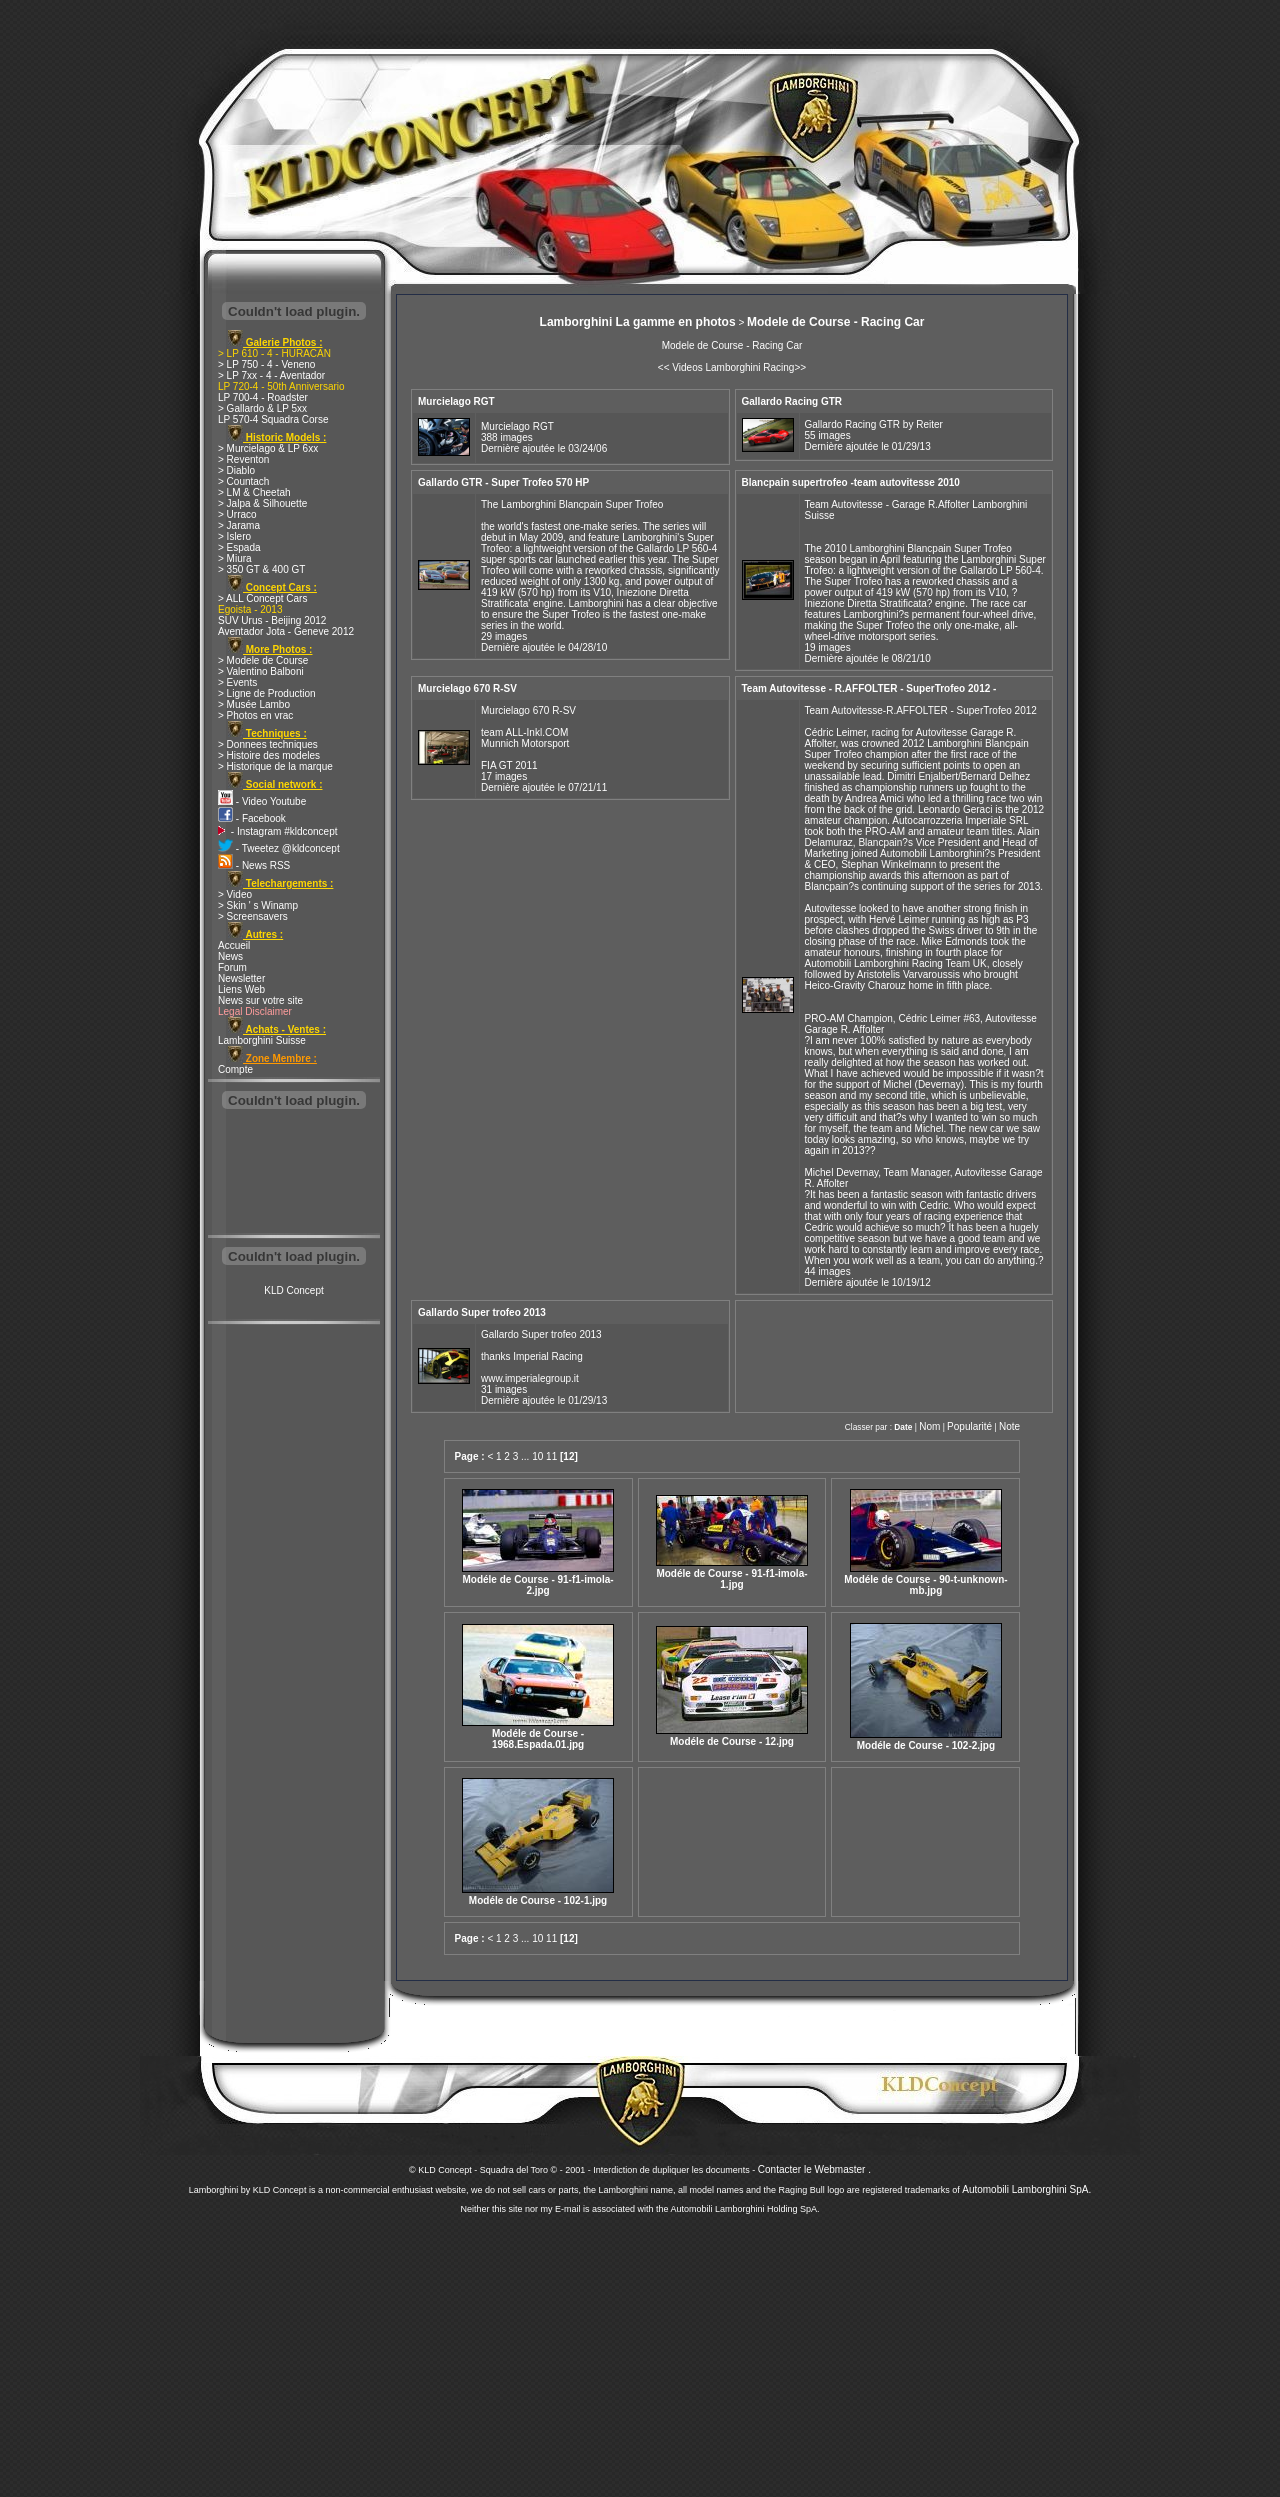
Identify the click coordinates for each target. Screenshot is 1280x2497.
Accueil (234, 945)
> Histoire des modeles (269, 755)
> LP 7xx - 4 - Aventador (271, 375)
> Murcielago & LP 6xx (268, 448)
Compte (235, 1069)
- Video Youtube (262, 801)
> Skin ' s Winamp (258, 905)
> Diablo (236, 470)
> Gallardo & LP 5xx (262, 408)
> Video (235, 894)
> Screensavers (253, 916)
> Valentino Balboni (261, 671)
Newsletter (241, 978)
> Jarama (239, 525)
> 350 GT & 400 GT (261, 569)
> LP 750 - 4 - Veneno (266, 364)
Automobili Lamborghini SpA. (1026, 2189)
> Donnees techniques (268, 744)
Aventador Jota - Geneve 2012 (286, 631)
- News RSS (254, 865)
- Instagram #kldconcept (278, 831)
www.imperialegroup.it (530, 1378)
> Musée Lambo (254, 704)
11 (551, 1456)
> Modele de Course (263, 660)
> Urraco (237, 514)
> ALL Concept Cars (262, 598)
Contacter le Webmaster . (814, 2169)
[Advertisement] (294, 1174)
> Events (237, 682)
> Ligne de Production (267, 693)
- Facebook (252, 818)
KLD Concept (293, 1290)
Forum (232, 967)
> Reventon (243, 459)
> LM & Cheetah (254, 492)
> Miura (235, 558)
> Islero (234, 536)
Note (1009, 1426)
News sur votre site (260, 1000)
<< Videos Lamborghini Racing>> (732, 367)
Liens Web (241, 989)
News (230, 956)
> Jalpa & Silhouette (262, 503)
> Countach (243, 481)
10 (537, 1456)
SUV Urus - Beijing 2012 (272, 620)
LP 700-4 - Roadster (263, 397)
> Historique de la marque (275, 766)
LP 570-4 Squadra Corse (273, 419)
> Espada (239, 547)
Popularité (969, 1426)
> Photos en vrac (255, 715)
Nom (929, 1426)
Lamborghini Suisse (262, 1040)
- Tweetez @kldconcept (279, 848)
